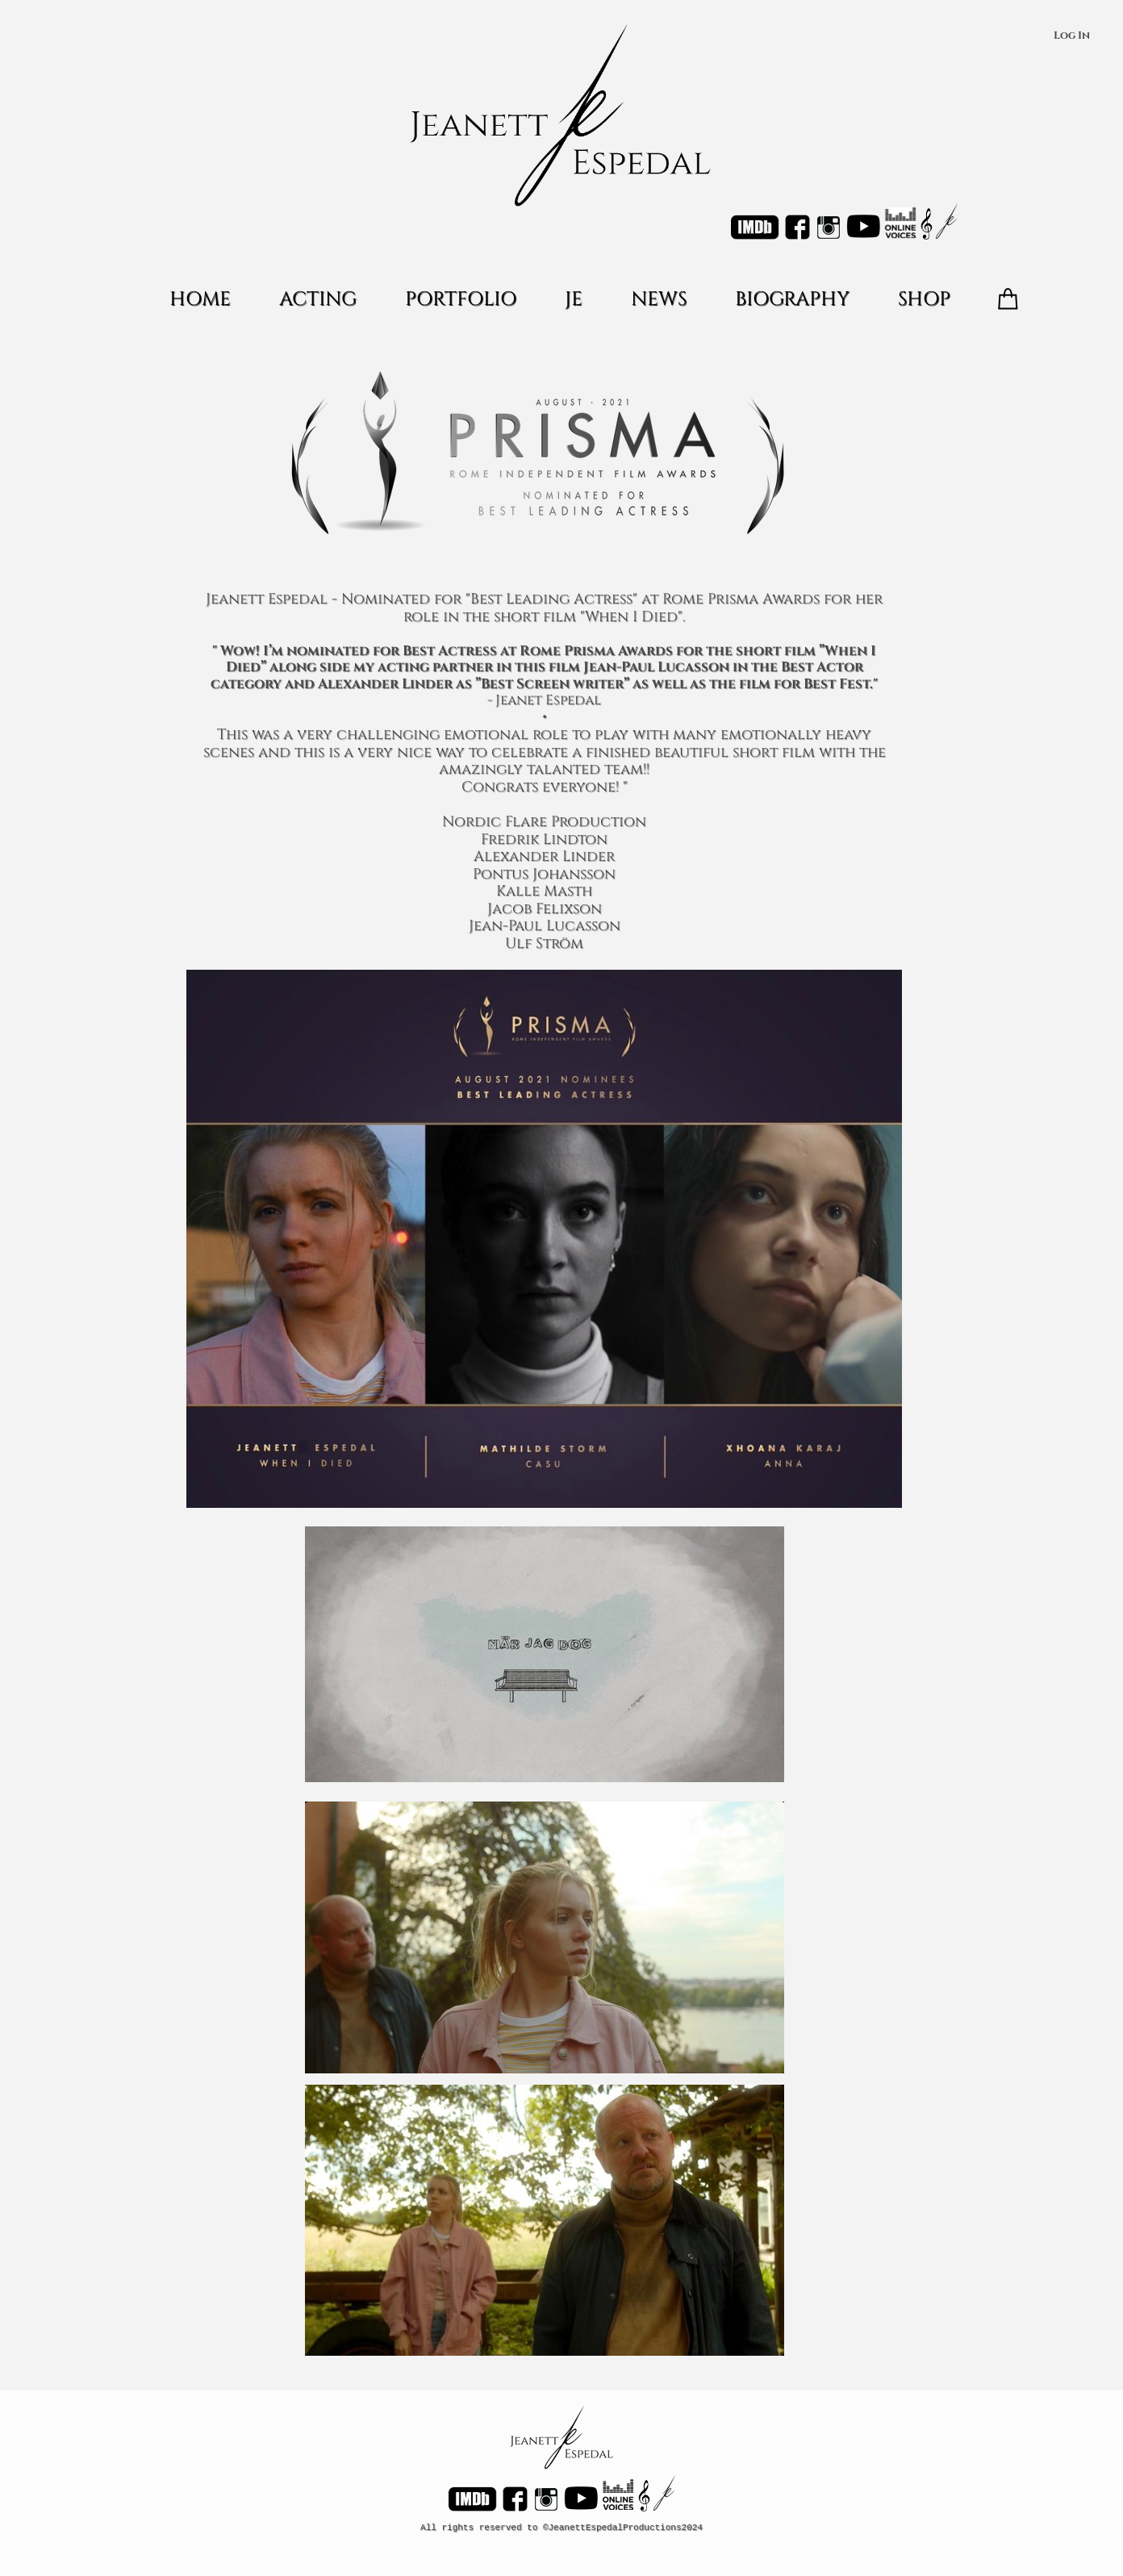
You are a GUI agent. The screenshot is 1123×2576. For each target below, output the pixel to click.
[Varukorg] (1008, 298)
